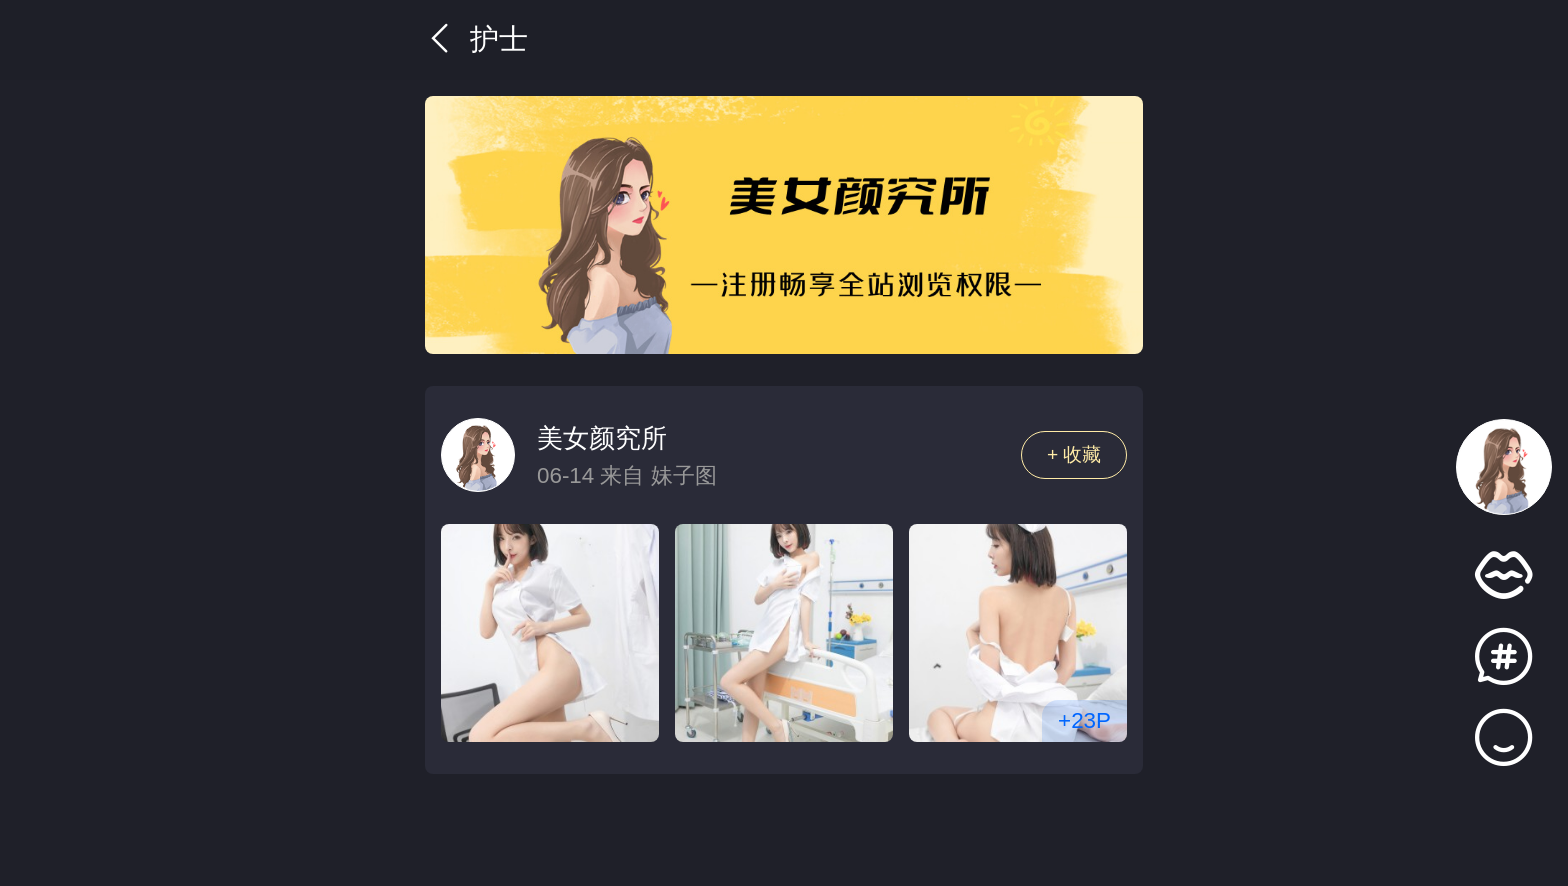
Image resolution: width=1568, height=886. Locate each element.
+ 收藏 (1074, 454)
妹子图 (684, 475)
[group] (784, 225)
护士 (476, 39)
